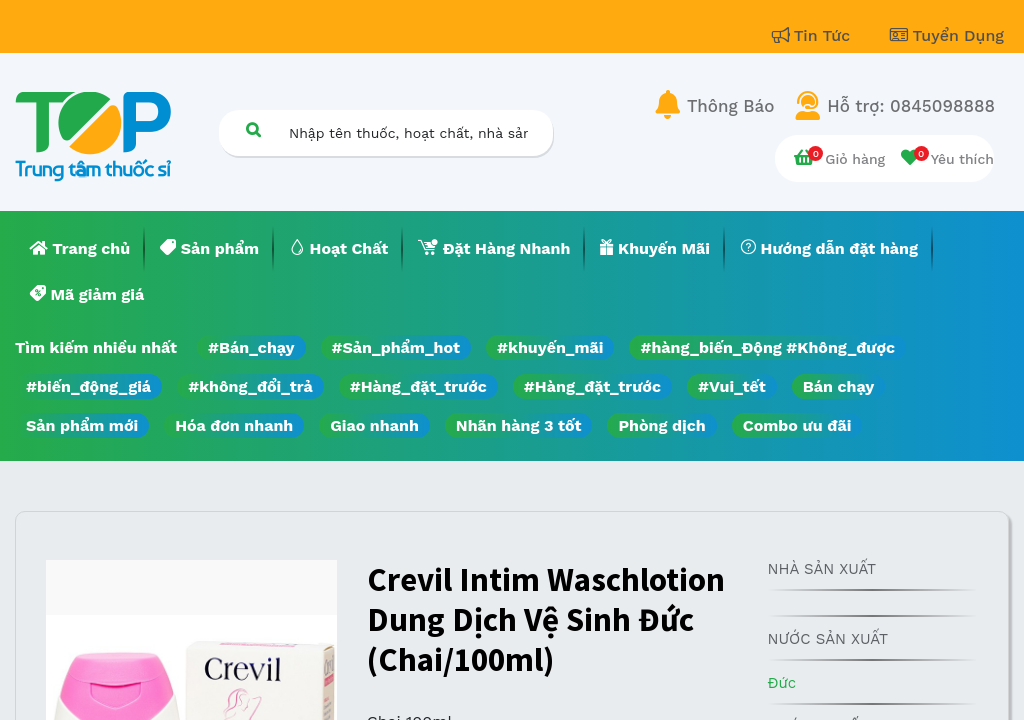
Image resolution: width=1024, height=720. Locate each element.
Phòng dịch (661, 425)
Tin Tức (814, 35)
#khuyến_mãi (550, 347)
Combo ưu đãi (797, 425)
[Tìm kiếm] (253, 129)
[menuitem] (80, 249)
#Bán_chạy (251, 347)
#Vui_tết (732, 386)
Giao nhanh (374, 425)
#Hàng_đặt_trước (418, 386)
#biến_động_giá (88, 386)
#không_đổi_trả (250, 386)
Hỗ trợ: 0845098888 (911, 106)
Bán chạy (838, 386)
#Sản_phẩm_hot (396, 347)
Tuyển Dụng (947, 35)
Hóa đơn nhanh (234, 425)
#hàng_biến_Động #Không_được (767, 347)
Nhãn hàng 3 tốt (519, 425)
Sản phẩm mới (82, 425)
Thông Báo (730, 106)
